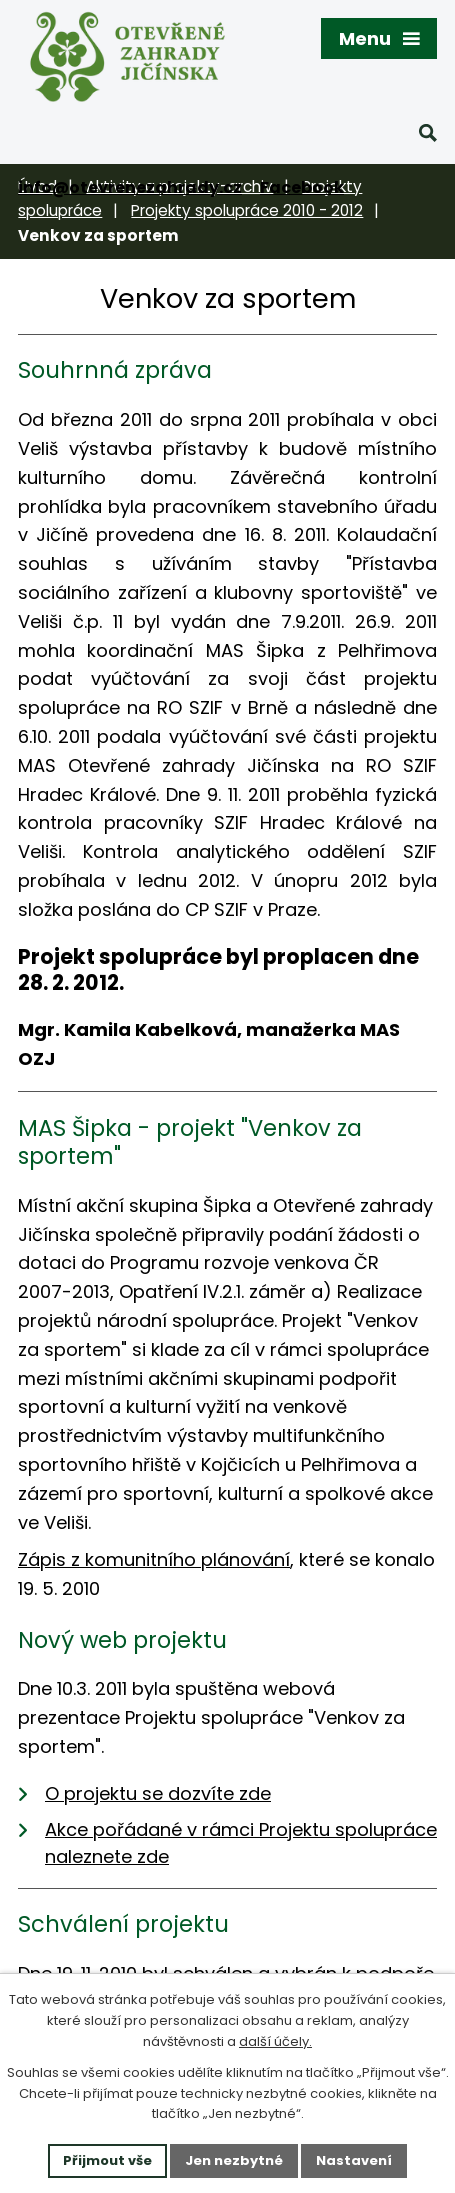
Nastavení (354, 2160)
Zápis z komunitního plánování (154, 1559)
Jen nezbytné (234, 2160)
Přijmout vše (107, 2160)
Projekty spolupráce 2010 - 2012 (247, 210)
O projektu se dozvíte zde (158, 1793)
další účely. (275, 2041)
